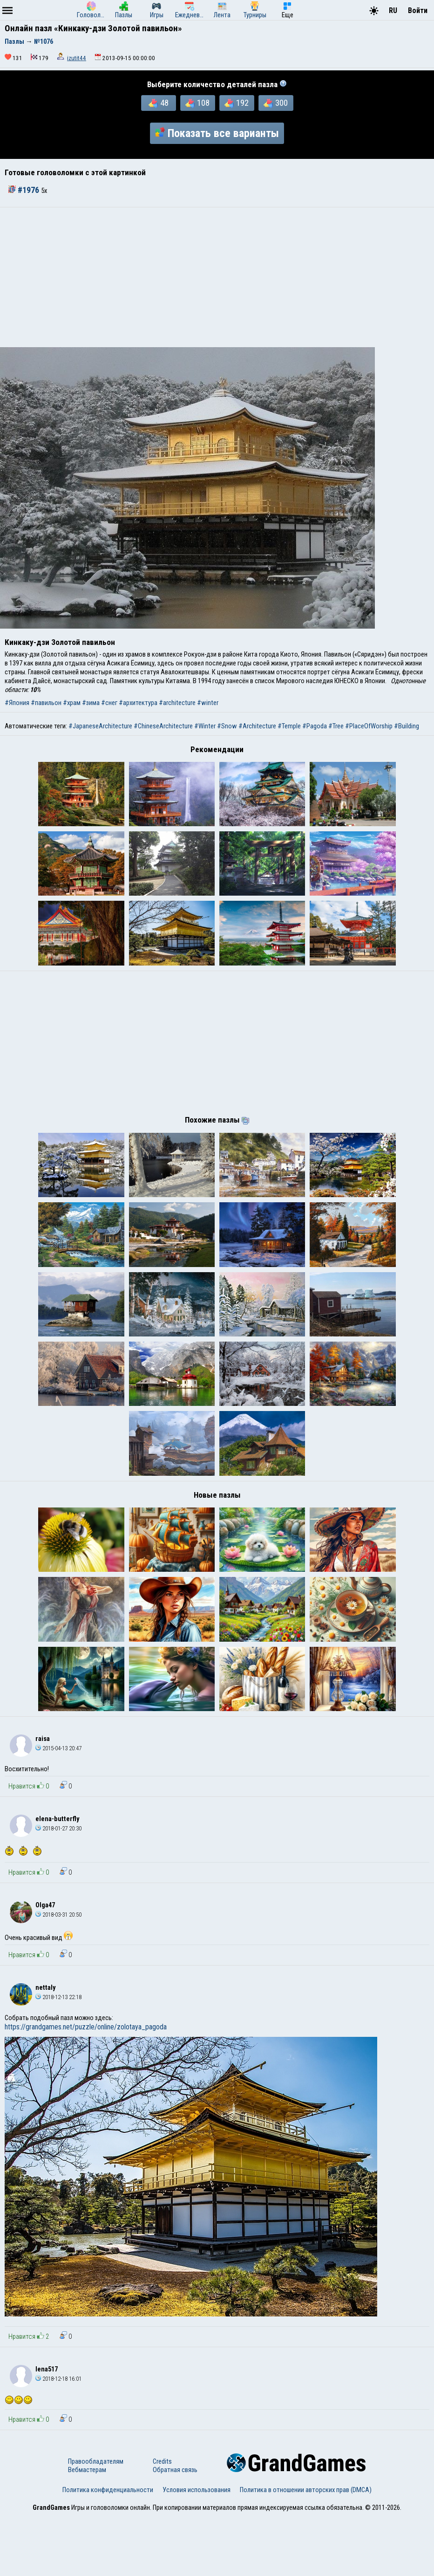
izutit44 (76, 58)
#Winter (205, 726)
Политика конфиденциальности (107, 2549)
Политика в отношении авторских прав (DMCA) (306, 2549)
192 (236, 103)
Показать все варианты (217, 133)
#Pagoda (314, 726)
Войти (417, 10)
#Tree (336, 726)
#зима (91, 703)
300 (276, 103)
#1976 (24, 190)
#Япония (17, 703)
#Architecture (257, 726)
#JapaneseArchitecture (100, 726)
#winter (207, 703)
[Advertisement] (217, 277)
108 (197, 103)
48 (159, 103)
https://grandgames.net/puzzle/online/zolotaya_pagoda (86, 2086)
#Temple (289, 726)
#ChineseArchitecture (163, 726)
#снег (109, 703)
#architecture (177, 703)
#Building (406, 726)
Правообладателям (95, 2521)
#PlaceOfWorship (369, 726)
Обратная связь (175, 2529)
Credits (162, 2521)
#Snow (227, 726)
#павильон (46, 703)
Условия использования (197, 2549)
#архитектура (138, 703)
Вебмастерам (87, 2529)
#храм (72, 703)
